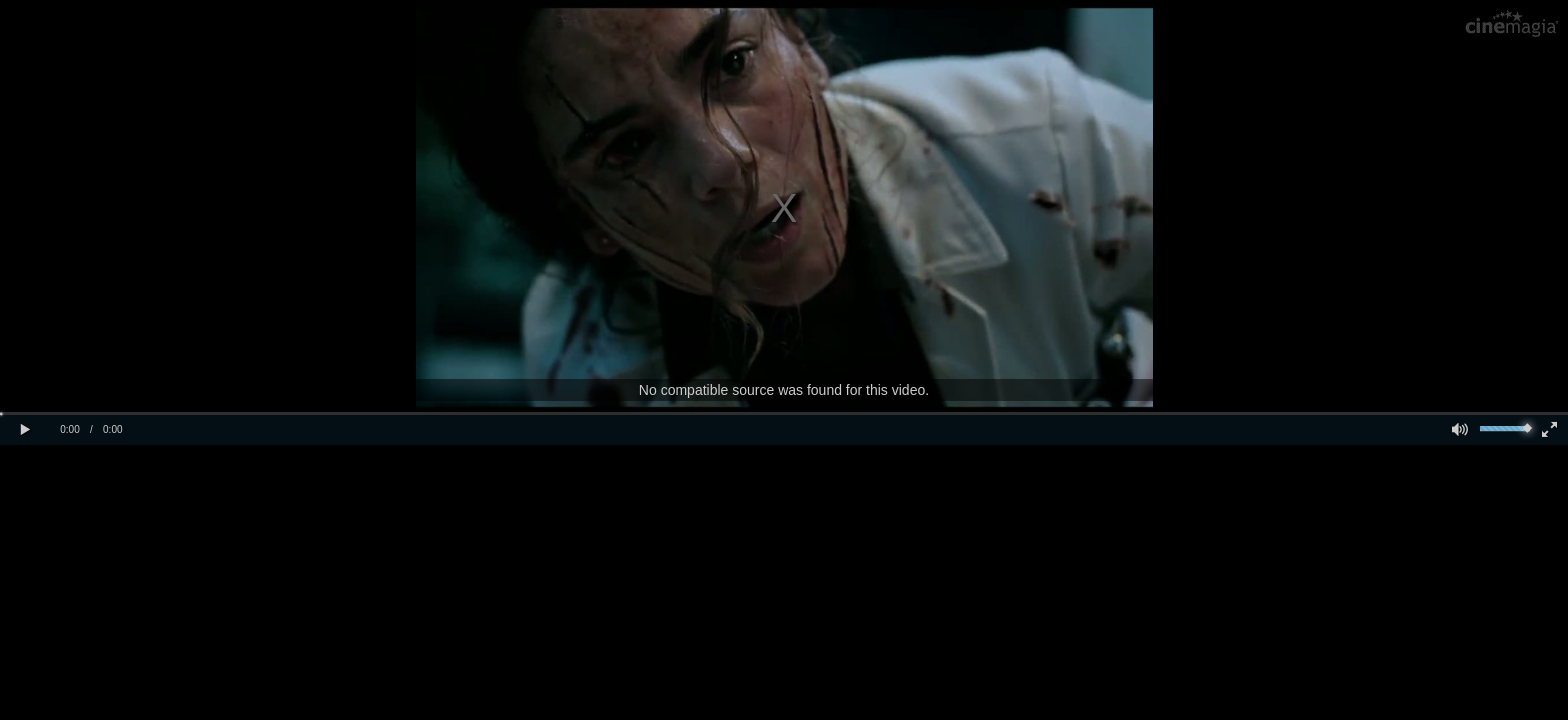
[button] (25, 430)
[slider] (1505, 429)
